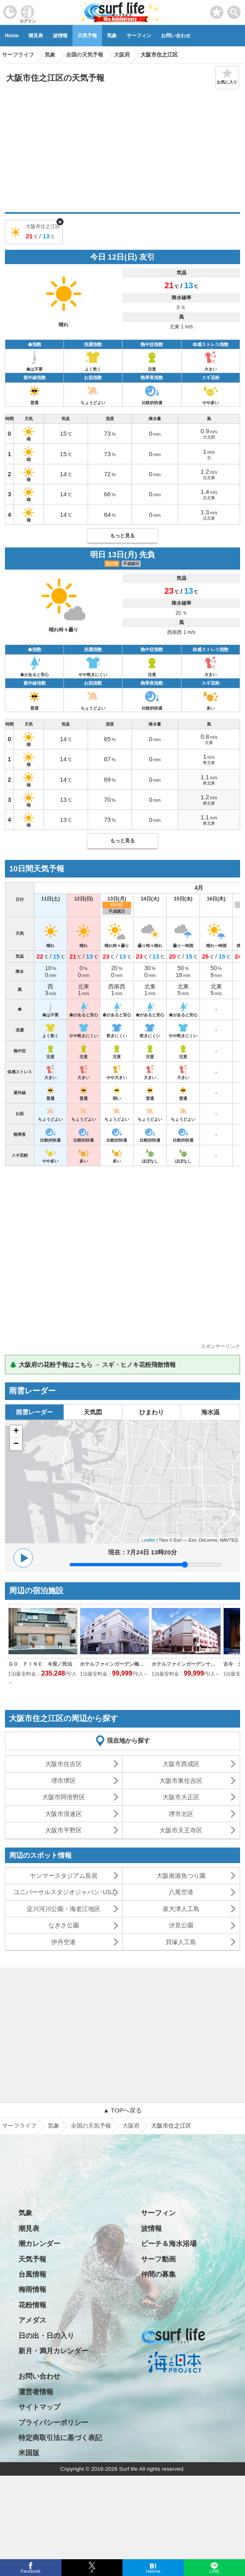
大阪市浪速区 (63, 1813)
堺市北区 (181, 1813)
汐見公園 (181, 1925)
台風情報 (32, 2274)
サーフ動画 (158, 2259)
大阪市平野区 (63, 1830)
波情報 (60, 35)
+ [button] (16, 1431)
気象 (112, 35)
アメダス (32, 2320)
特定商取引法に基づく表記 (60, 2438)
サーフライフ (19, 2125)
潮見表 (35, 35)
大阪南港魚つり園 (181, 1875)
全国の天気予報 (91, 2125)
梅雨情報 (32, 2289)
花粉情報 (32, 2305)
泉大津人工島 (181, 1908)
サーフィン (139, 35)
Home (11, 35)
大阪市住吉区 (63, 1763)
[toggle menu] (234, 10)
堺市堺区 (63, 1780)
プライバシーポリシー (53, 2423)
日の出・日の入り (46, 2336)
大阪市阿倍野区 (63, 1796)
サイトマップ (39, 2407)
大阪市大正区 (181, 1796)
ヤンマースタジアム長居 (64, 1875)
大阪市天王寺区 (180, 1830)
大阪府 (131, 2125)
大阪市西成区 (181, 1763)
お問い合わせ (176, 35)
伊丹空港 (63, 1941)
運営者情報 (35, 2392)
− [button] (16, 1444)
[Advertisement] (122, 150)
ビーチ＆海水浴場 (169, 2244)
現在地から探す (128, 1740)
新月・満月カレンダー (53, 2351)
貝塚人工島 (181, 1941)
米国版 (28, 2453)
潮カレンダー (39, 2244)
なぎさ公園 (63, 1925)
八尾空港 (181, 1891)
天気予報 (87, 35)
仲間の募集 (158, 2274)
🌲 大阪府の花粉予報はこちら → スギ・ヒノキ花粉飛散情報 (92, 1364)
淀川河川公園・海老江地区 (63, 1908)
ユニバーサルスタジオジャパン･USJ (64, 1891)
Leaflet (148, 1540)
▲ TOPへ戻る (122, 2110)
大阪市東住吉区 (180, 1780)
